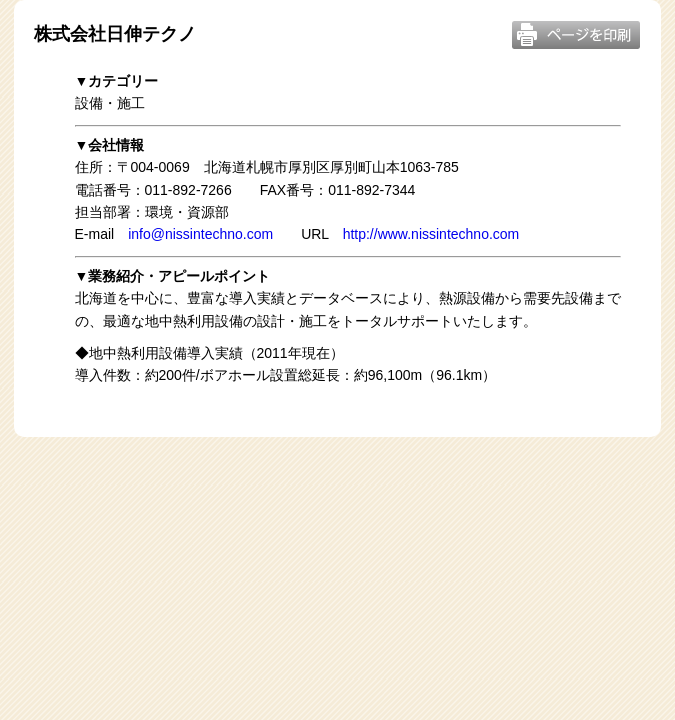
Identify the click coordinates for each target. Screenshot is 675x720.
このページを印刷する (576, 35)
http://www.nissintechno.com (431, 234)
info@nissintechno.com (200, 234)
